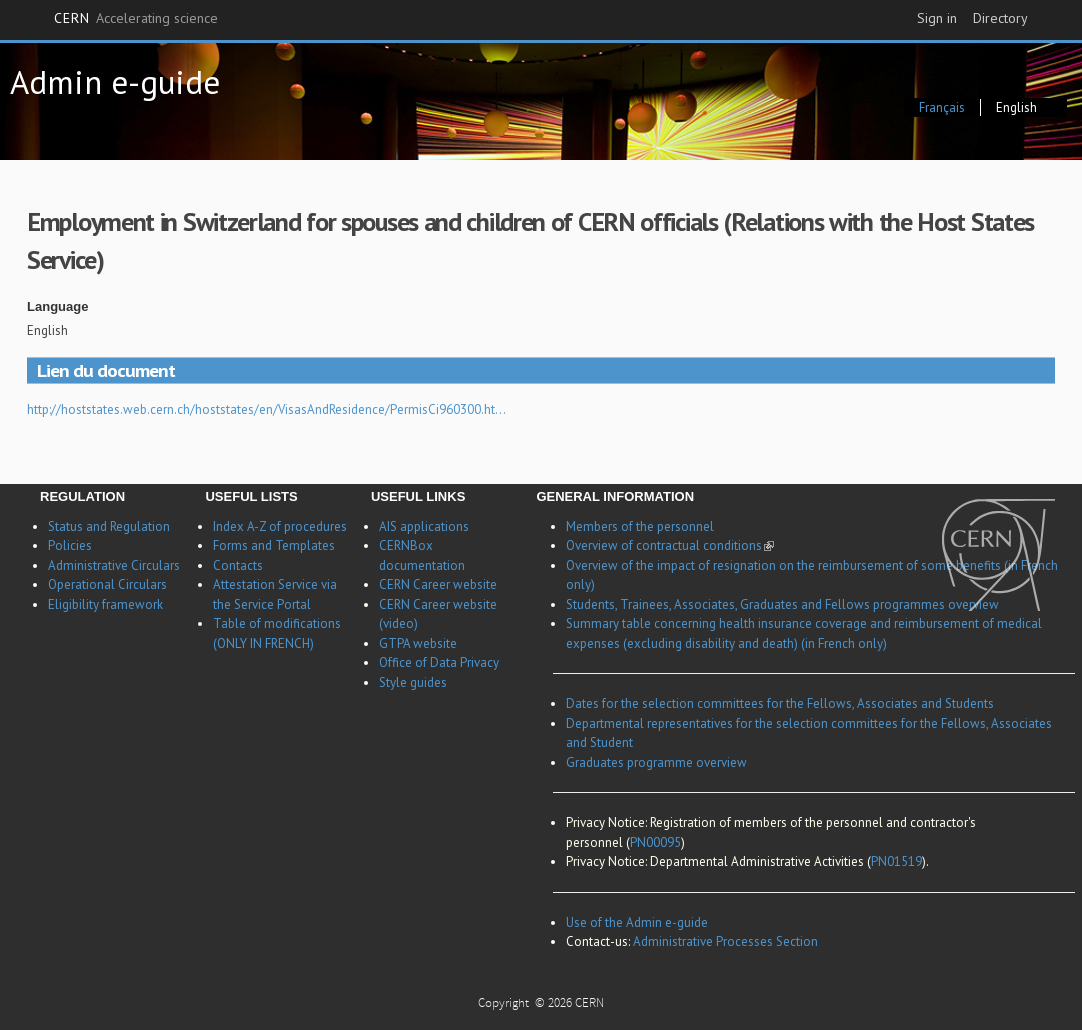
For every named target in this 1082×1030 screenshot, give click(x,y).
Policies (70, 545)
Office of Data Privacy (439, 662)
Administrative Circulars (114, 565)
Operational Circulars (107, 584)
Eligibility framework (105, 604)
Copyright (505, 1004)
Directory (1000, 18)
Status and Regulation (109, 526)
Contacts (238, 565)
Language (57, 306)
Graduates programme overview (656, 762)
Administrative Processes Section (725, 941)
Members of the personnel (640, 526)
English (1016, 107)
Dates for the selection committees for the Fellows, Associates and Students (780, 703)
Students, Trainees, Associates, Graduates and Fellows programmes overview (782, 604)
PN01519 (896, 861)
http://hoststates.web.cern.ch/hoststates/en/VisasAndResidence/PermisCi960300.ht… (266, 409)
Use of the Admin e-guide (637, 922)
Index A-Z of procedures (280, 526)
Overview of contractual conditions (670, 545)
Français (942, 107)
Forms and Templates (274, 545)
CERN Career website (438, 584)
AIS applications (424, 526)
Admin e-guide (115, 81)
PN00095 (655, 842)
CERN (136, 19)
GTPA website (418, 643)
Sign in (937, 18)
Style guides (413, 682)
